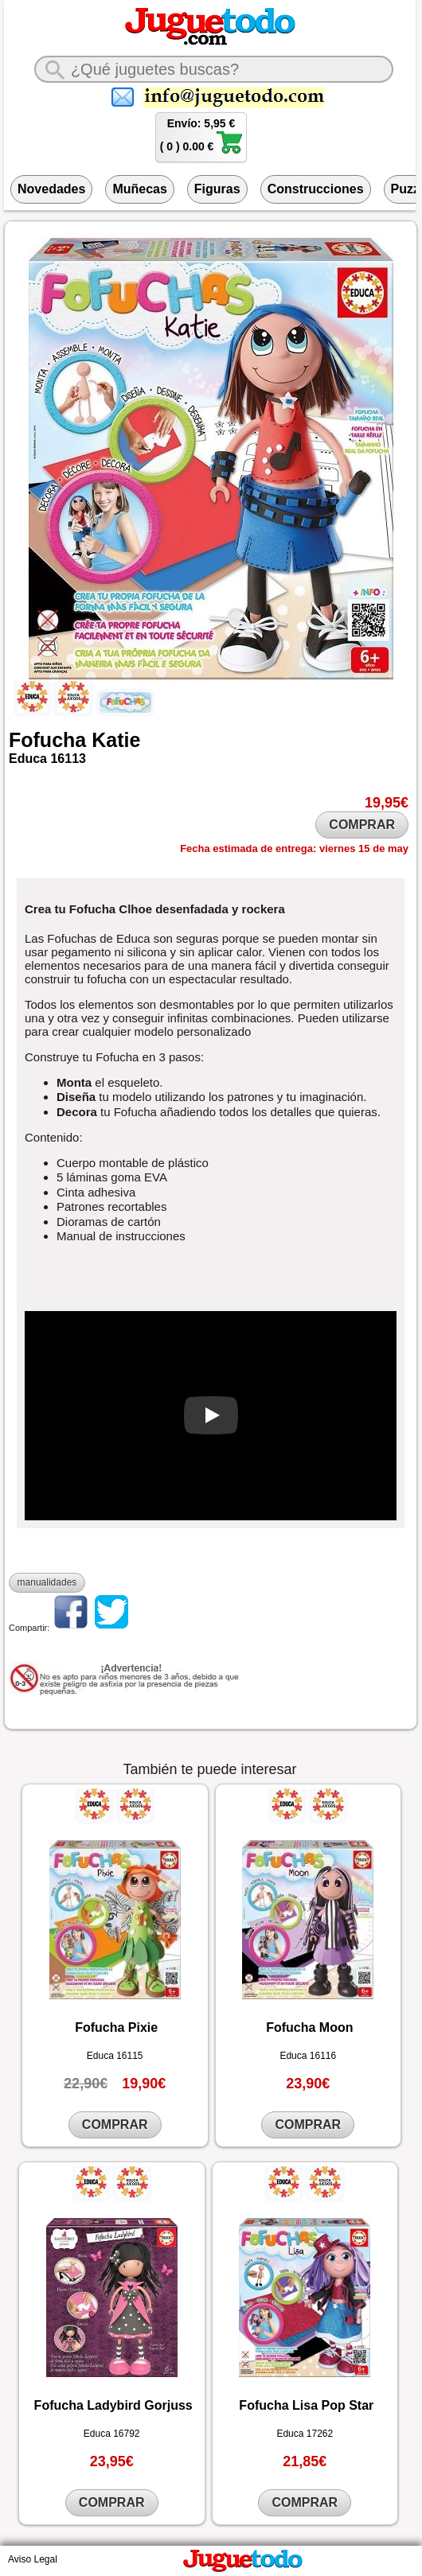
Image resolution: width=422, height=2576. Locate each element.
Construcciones (316, 189)
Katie (116, 740)
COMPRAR (362, 824)
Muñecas (139, 189)
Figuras (217, 189)
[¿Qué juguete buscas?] (213, 69)
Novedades (51, 189)
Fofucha (47, 740)
